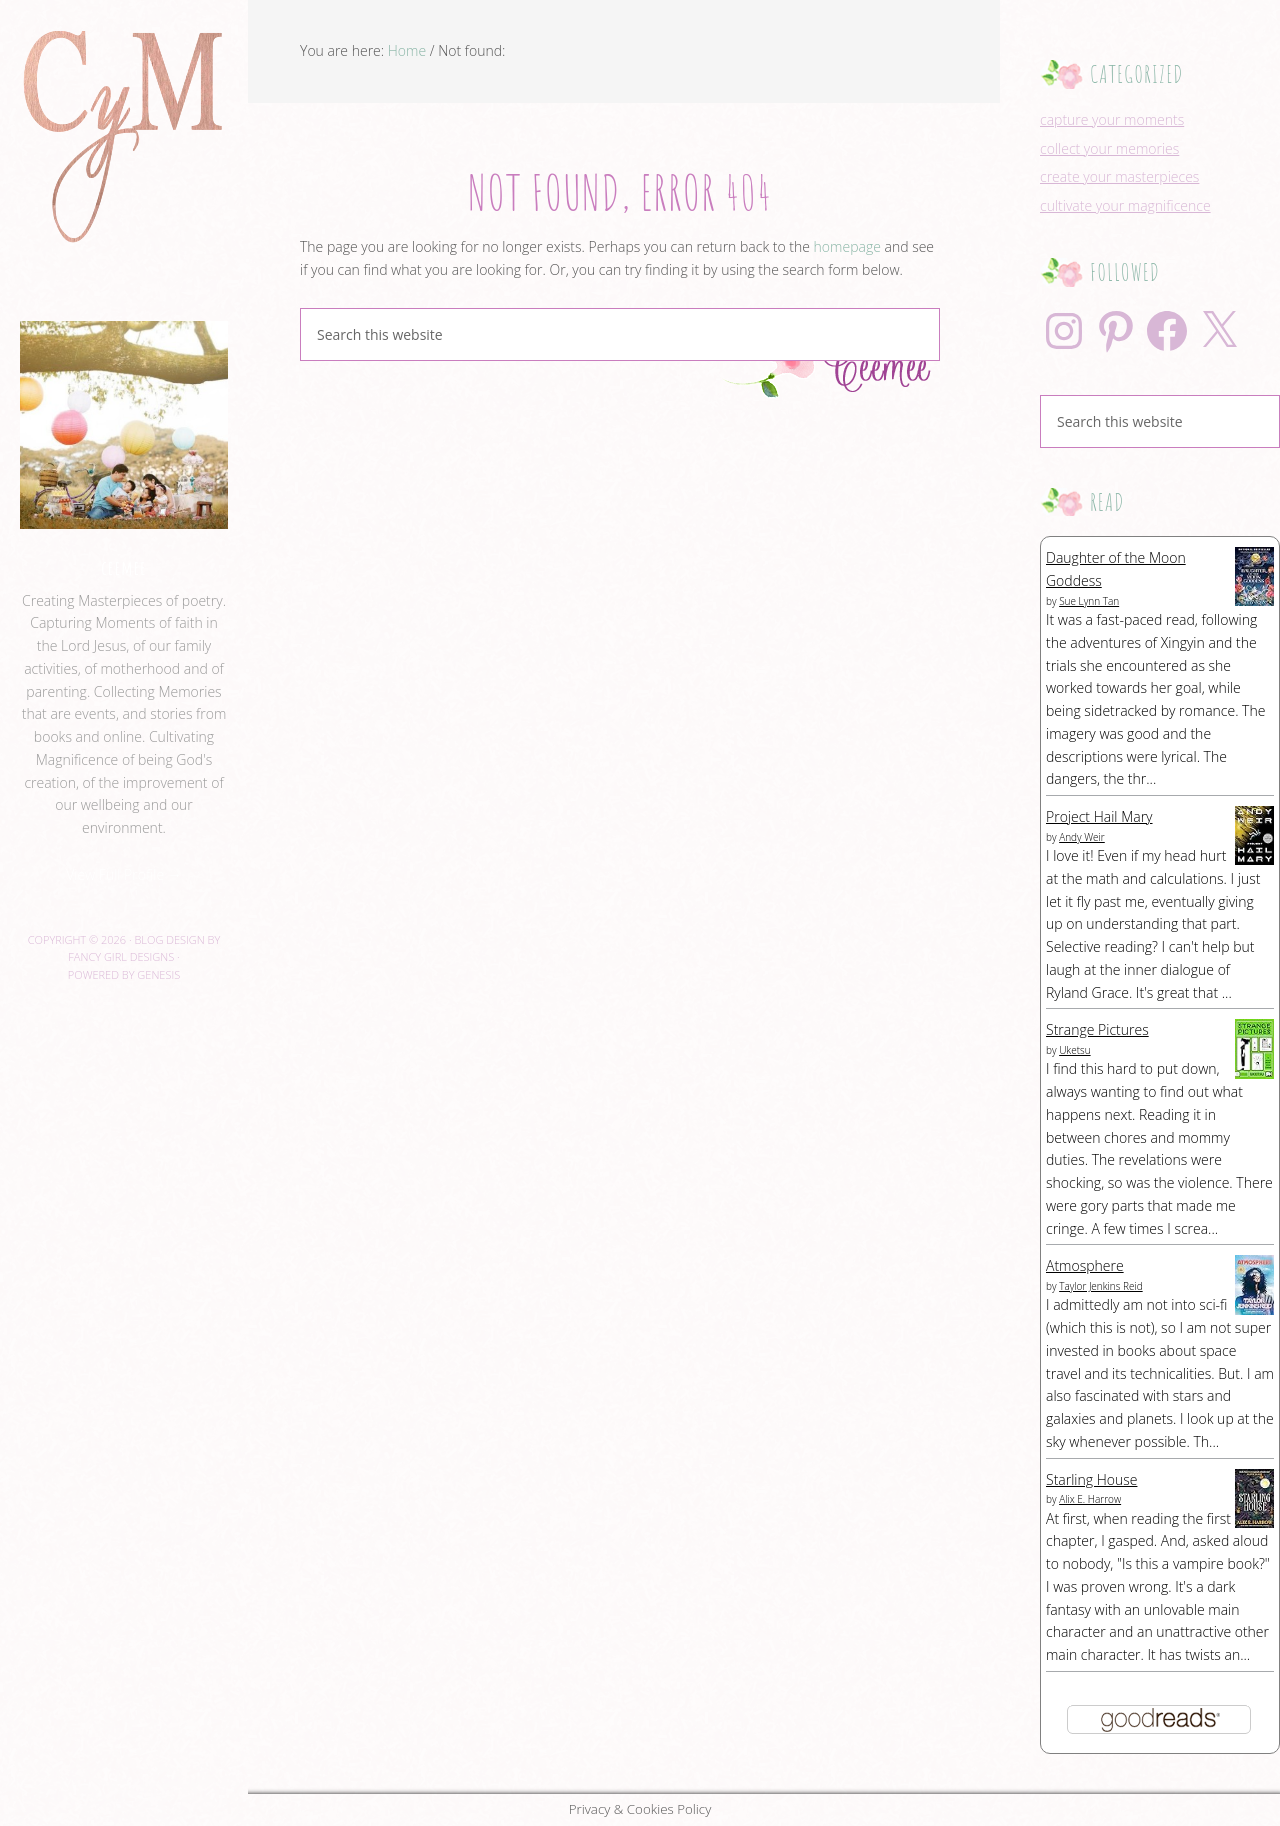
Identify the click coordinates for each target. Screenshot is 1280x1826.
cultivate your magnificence (1125, 205)
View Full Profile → (124, 874)
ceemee (124, 567)
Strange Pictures (1097, 1029)
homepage (847, 246)
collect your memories (1109, 148)
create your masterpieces (1119, 176)
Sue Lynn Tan (1089, 601)
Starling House (1091, 1479)
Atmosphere (1085, 1265)
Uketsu (1074, 1050)
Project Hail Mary (1099, 816)
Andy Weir (1082, 837)
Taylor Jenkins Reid (1101, 1286)
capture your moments (1112, 119)
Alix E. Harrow (1090, 1499)
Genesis (158, 974)
